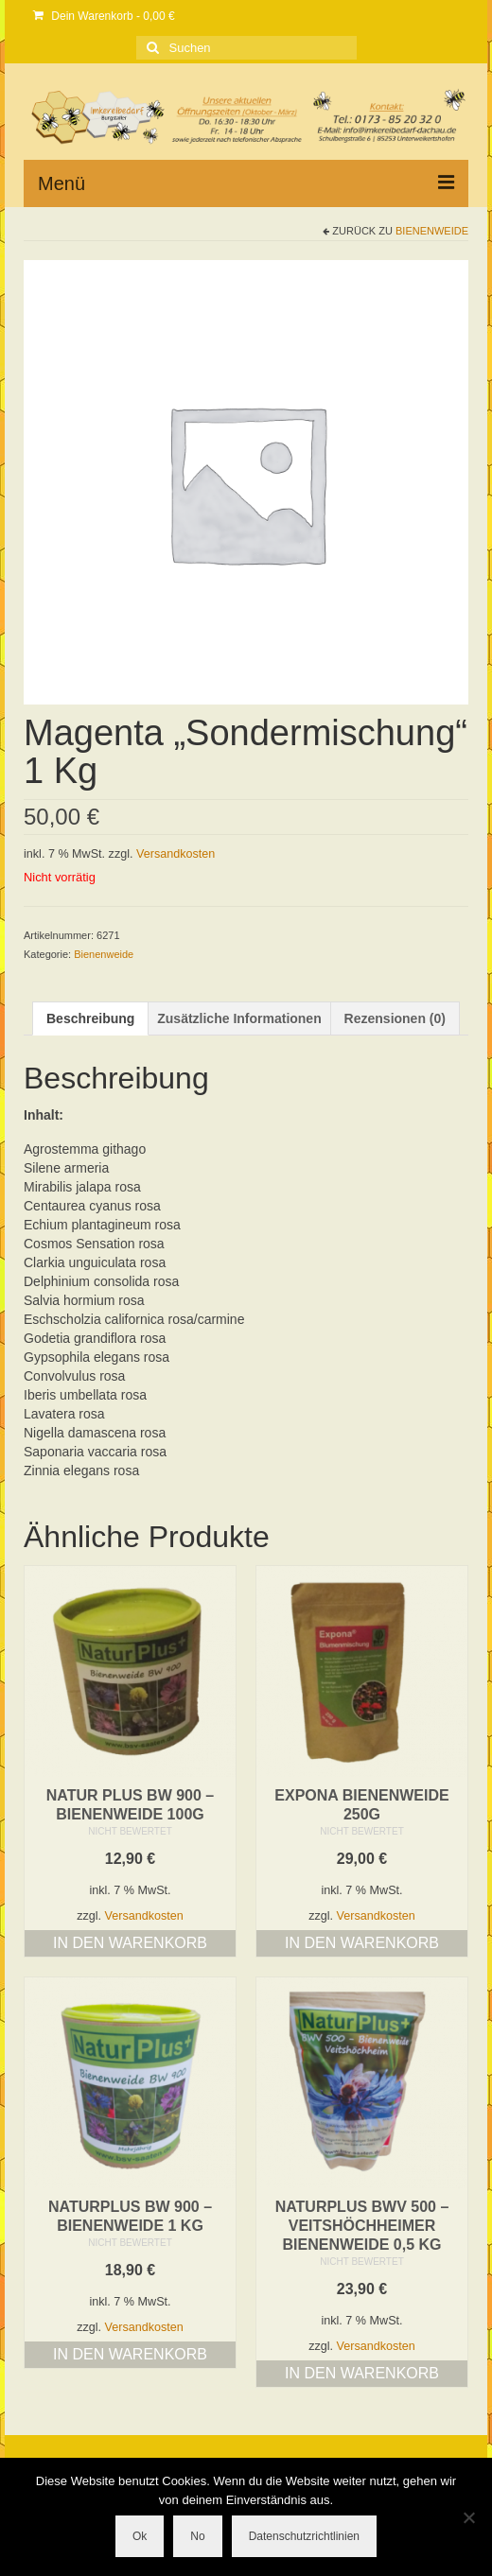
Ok (139, 2536)
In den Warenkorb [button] (130, 1943)
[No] (468, 2517)
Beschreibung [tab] (90, 1018)
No (197, 2536)
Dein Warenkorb (104, 16)
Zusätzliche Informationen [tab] (239, 1018)
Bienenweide (431, 230)
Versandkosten (175, 854)
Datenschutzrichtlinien (304, 2536)
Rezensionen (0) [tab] (395, 1018)
